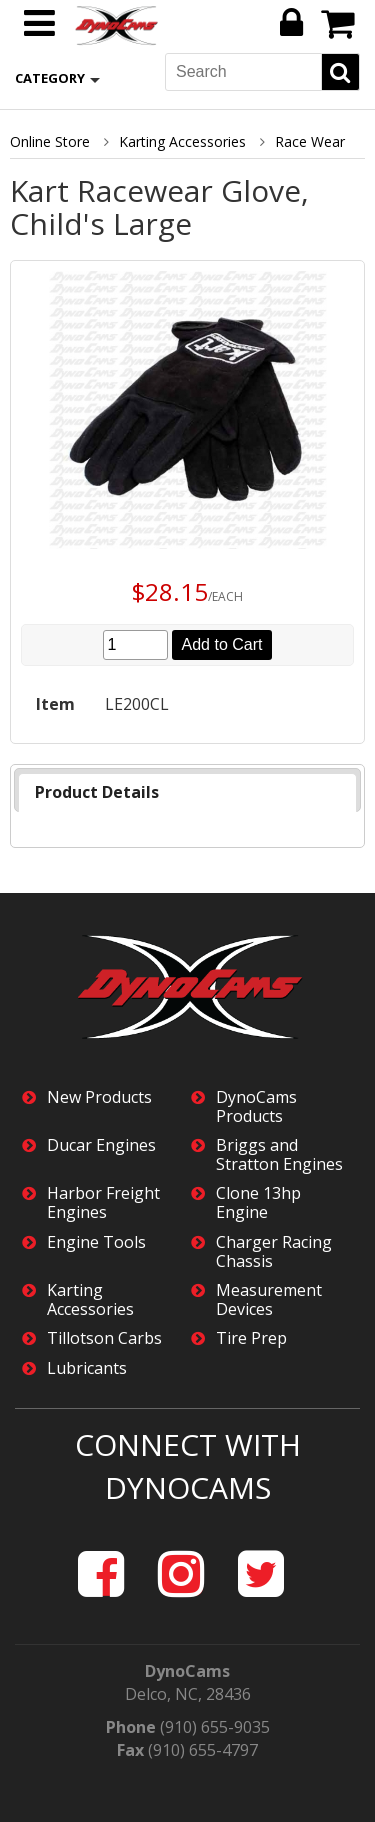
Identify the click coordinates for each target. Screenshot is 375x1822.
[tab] (187, 792)
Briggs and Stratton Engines (279, 1155)
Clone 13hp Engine (258, 1203)
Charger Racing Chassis (274, 1252)
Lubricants (87, 1368)
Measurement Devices (269, 1300)
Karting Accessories (182, 141)
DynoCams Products (256, 1107)
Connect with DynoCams (188, 1466)
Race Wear (310, 141)
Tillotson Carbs (104, 1338)
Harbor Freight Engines (103, 1203)
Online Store (50, 141)
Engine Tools (96, 1242)
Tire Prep (251, 1338)
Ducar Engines (101, 1145)
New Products (99, 1097)
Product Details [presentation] (97, 792)
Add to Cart (222, 644)
